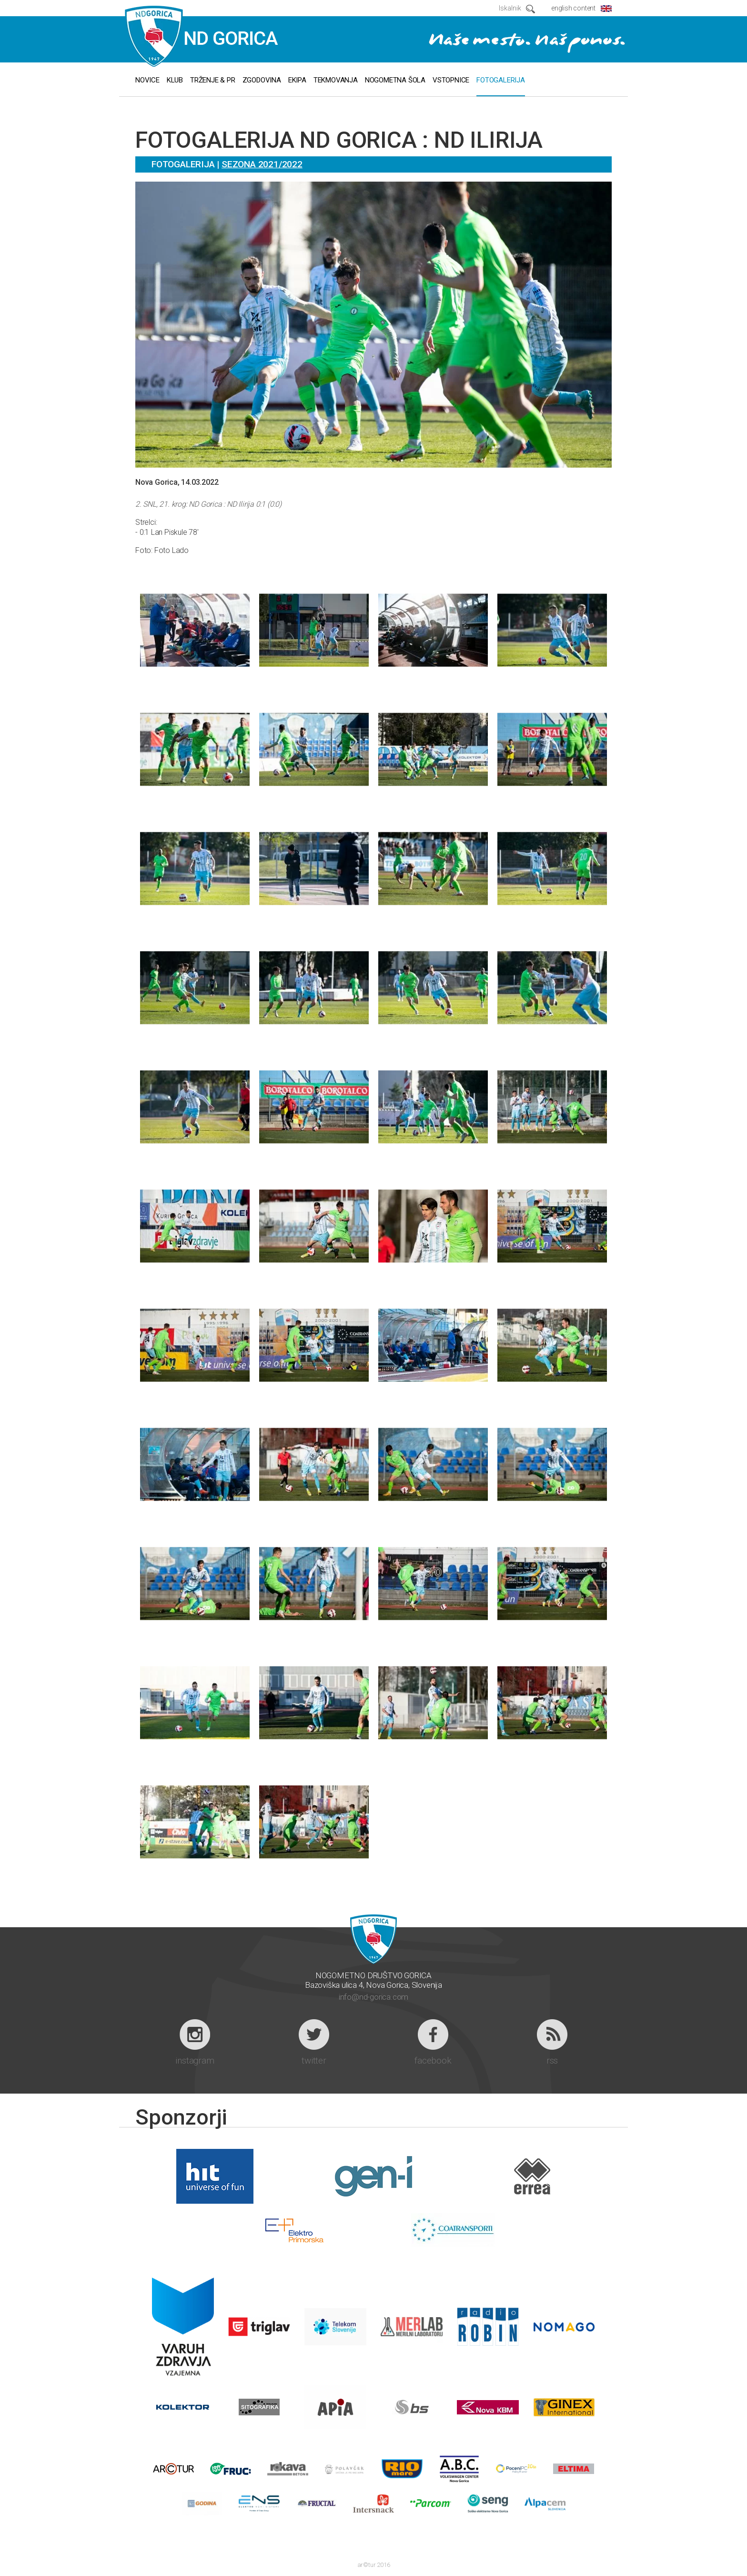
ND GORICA (201, 37)
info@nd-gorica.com (373, 1997)
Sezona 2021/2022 (262, 164)
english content (573, 8)
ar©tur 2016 (373, 2564)
